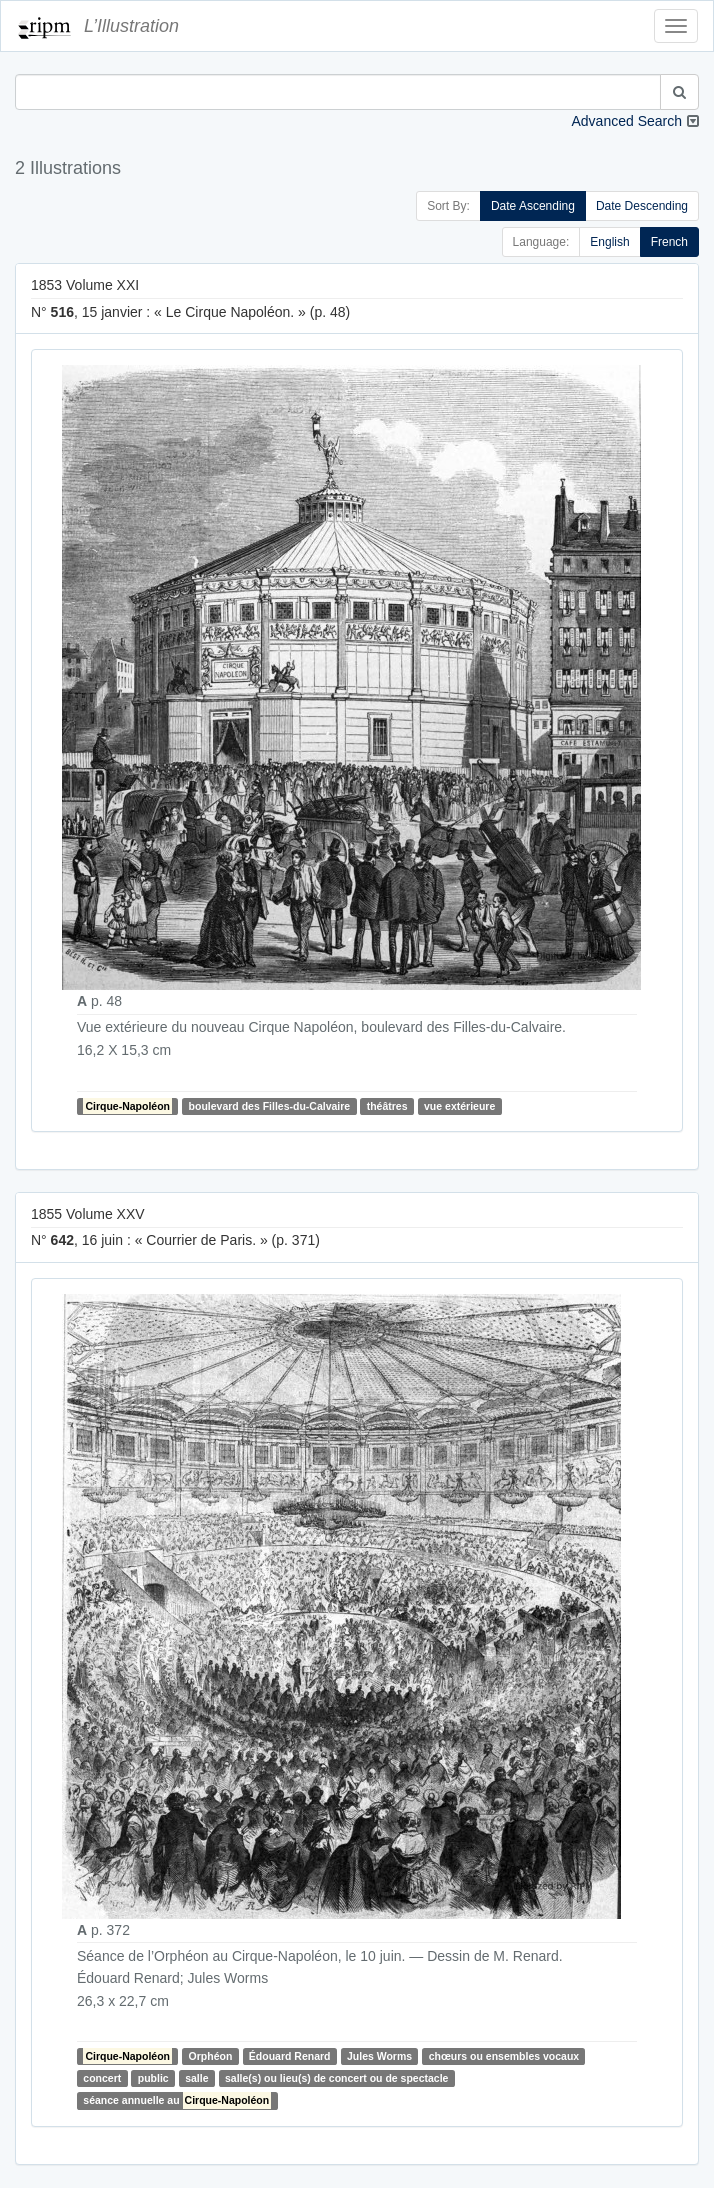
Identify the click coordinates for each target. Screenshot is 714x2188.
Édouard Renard (290, 2056)
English (609, 242)
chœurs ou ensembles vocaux (504, 2056)
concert (102, 2078)
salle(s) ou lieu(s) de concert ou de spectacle (336, 2078)
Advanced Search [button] (626, 121)
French (669, 242)
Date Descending (642, 206)
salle (196, 2078)
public (153, 2078)
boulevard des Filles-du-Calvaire (270, 1106)
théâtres (387, 1106)
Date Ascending (533, 206)
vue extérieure (459, 1106)
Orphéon (211, 2056)
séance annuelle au (177, 2100)
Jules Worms (379, 2056)
